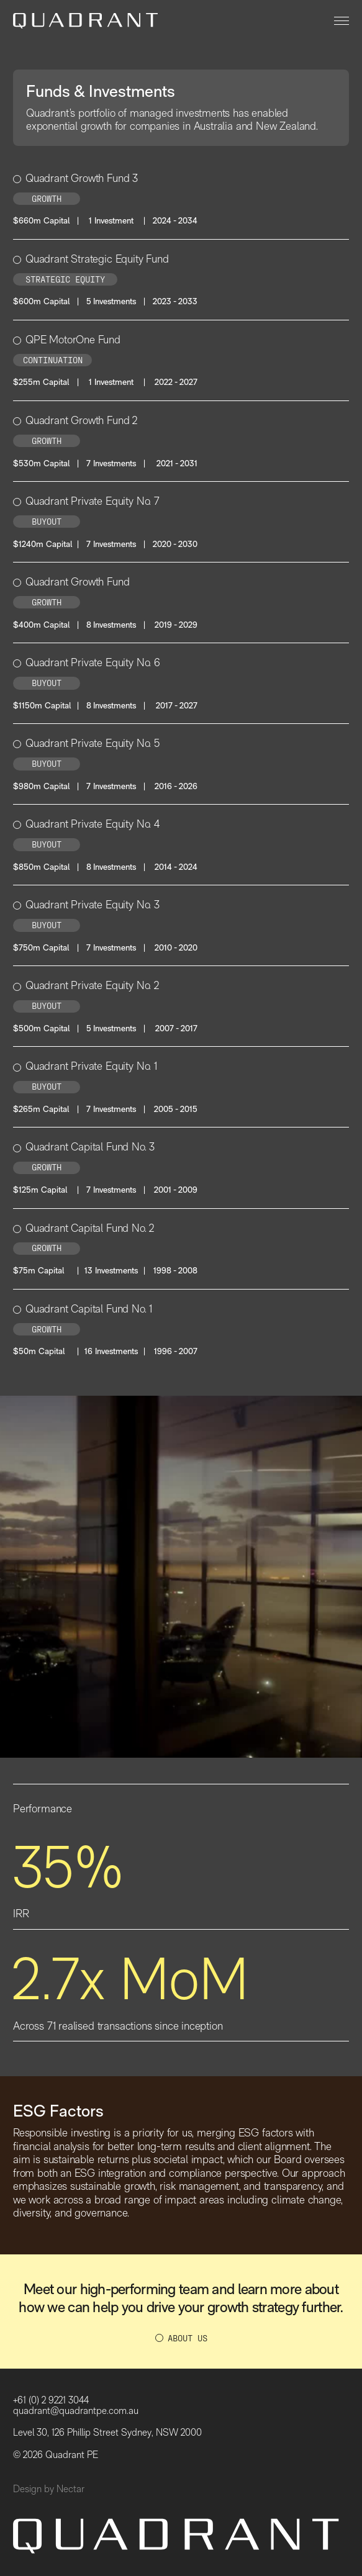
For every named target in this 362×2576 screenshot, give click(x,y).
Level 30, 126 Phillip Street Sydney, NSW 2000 (107, 2432)
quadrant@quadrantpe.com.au (75, 2410)
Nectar (70, 2489)
